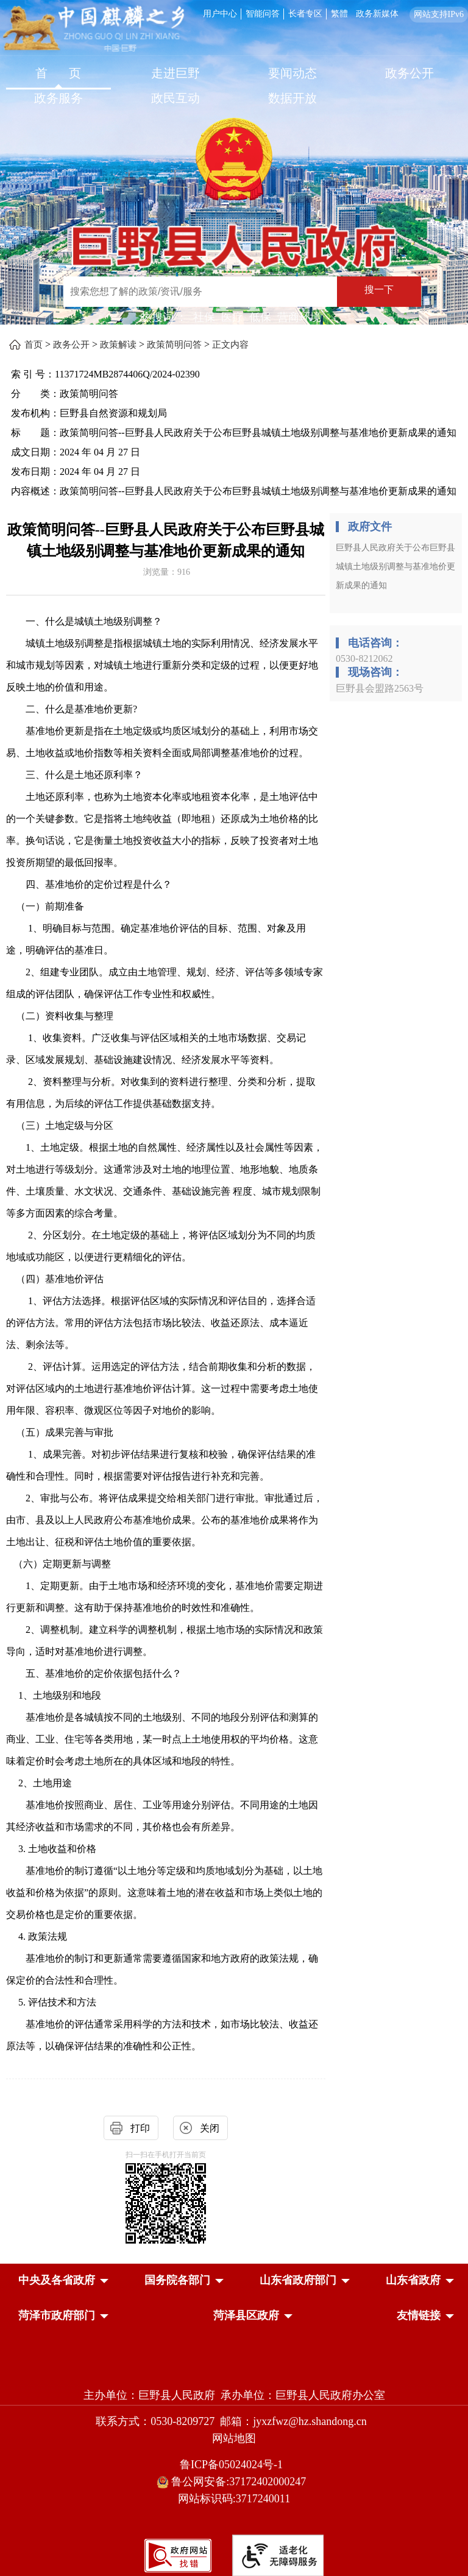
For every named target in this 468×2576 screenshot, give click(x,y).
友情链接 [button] (419, 2315)
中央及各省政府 (56, 2280)
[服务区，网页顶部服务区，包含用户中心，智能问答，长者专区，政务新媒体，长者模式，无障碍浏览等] (333, 13)
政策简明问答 (174, 344)
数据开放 (292, 98)
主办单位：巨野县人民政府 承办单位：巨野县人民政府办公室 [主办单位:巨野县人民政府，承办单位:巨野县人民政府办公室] (234, 2395)
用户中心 (220, 13)
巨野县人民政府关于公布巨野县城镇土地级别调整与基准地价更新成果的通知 (395, 566)
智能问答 (263, 13)
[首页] (58, 74)
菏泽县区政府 (246, 2315)
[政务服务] (58, 99)
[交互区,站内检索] (230, 293)
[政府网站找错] (177, 2554)
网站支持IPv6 (439, 14)
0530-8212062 (364, 658)
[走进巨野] (175, 74)
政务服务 (58, 98)
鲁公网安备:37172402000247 (234, 2482)
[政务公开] (409, 74)
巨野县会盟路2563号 (380, 688)
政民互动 (175, 98)
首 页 (58, 73)
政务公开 (409, 73)
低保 (260, 317)
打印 (140, 2128)
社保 (204, 317)
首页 (33, 344)
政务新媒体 (377, 13)
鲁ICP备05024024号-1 (234, 2464)
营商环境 (299, 317)
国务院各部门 (177, 2280)
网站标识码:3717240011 (234, 2499)
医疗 (232, 317)
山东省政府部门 (298, 2280)
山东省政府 (413, 2280)
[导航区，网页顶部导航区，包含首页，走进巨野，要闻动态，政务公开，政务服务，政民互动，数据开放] (234, 87)
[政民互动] (175, 99)
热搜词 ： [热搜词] (164, 317)
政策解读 (118, 344)
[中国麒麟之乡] (93, 29)
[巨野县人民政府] (234, 237)
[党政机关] (234, 2369)
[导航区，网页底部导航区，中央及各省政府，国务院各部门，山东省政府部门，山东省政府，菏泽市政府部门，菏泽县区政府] (234, 2299)
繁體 (339, 13)
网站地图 (234, 2438)
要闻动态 (292, 73)
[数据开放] (292, 99)
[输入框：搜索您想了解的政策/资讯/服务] (200, 291)
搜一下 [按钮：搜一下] (379, 289)
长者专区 (305, 13)
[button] (56, 2280)
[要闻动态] (292, 74)
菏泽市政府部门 (56, 2315)
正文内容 (230, 344)
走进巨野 (175, 73)
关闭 (209, 2128)
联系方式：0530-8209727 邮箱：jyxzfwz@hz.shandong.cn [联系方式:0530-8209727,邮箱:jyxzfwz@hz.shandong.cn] (234, 2421)
